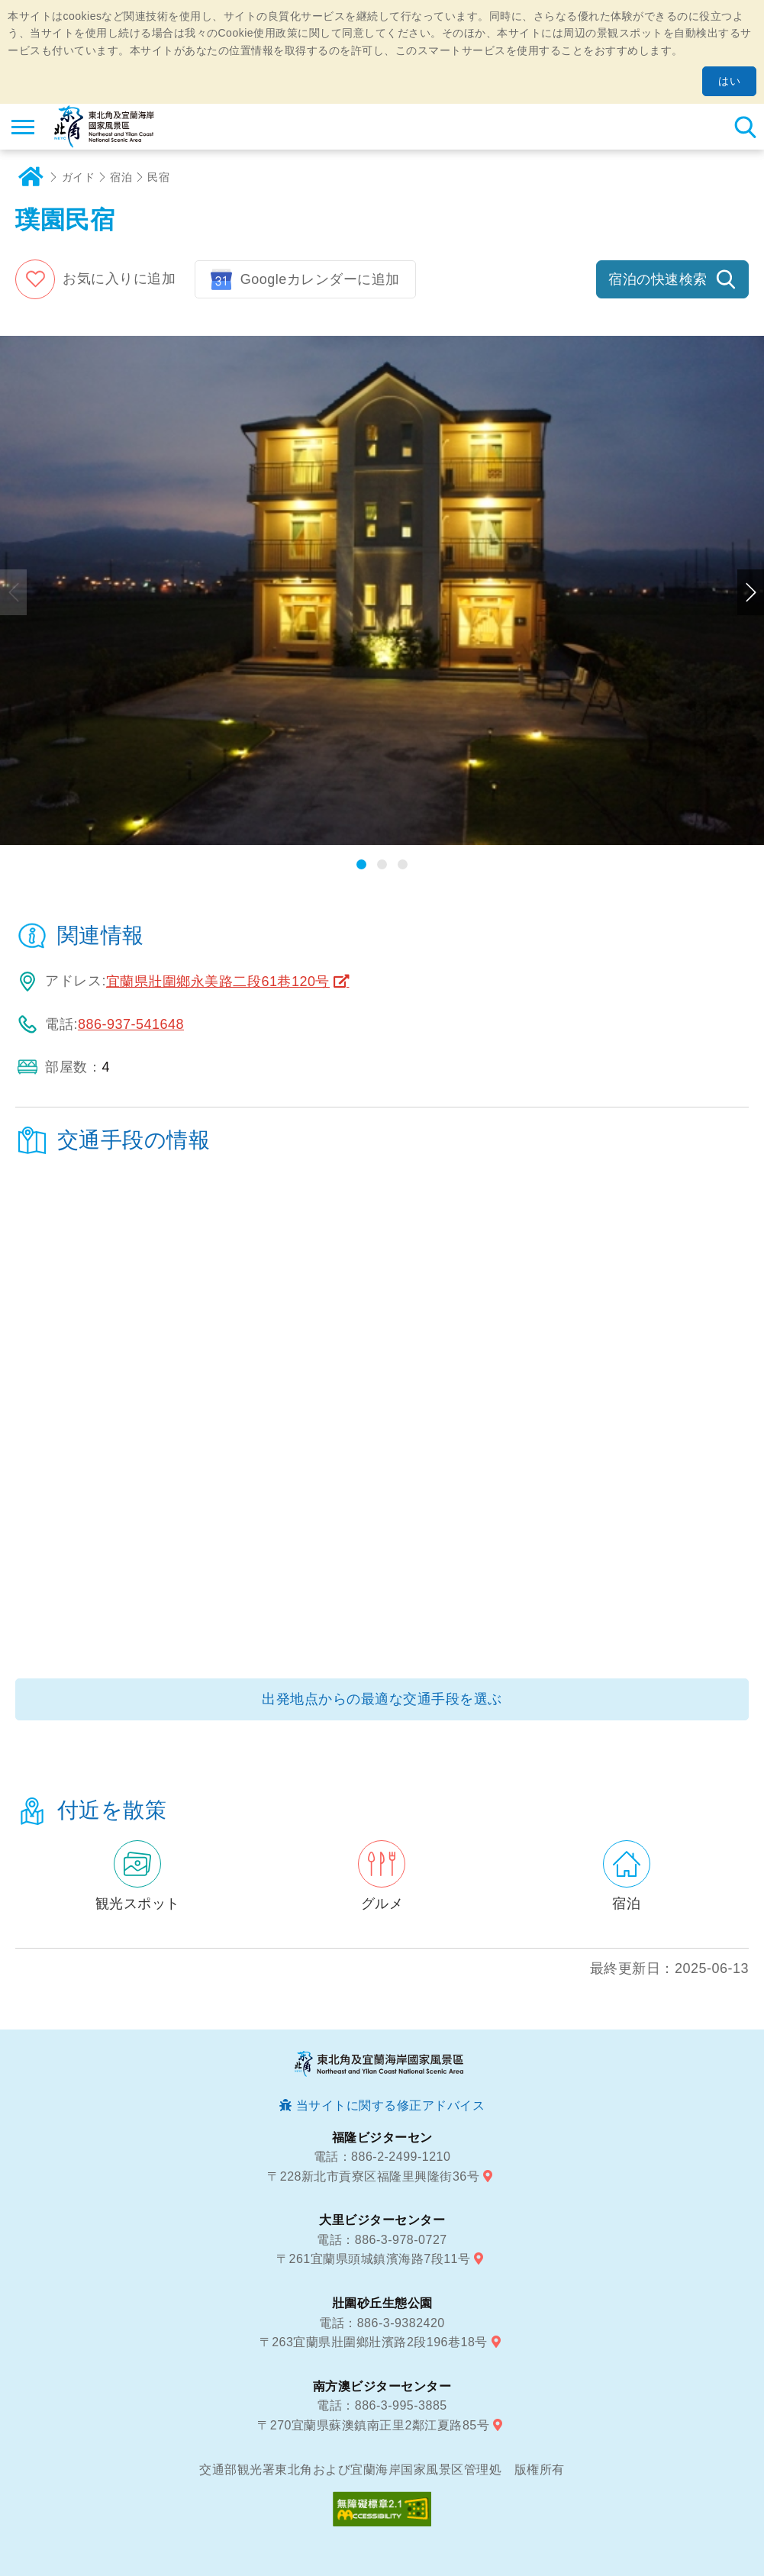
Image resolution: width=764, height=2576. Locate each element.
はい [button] (729, 81)
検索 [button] (745, 127)
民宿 (158, 177)
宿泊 (121, 177)
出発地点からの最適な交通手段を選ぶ (382, 1699)
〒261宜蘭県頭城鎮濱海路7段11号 (373, 2258)
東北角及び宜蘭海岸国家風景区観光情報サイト (104, 127)
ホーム (30, 177)
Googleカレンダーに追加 (320, 279)
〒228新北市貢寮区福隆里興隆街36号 (373, 2176)
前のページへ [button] (13, 592)
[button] (361, 864)
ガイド (78, 177)
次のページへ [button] (750, 592)
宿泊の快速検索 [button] (658, 279)
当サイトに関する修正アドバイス (390, 2105)
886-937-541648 (131, 1024)
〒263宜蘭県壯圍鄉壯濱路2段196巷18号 (374, 2342)
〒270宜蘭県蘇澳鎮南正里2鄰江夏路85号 (373, 2425)
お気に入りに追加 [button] (119, 278)
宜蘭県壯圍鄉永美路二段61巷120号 (218, 981)
